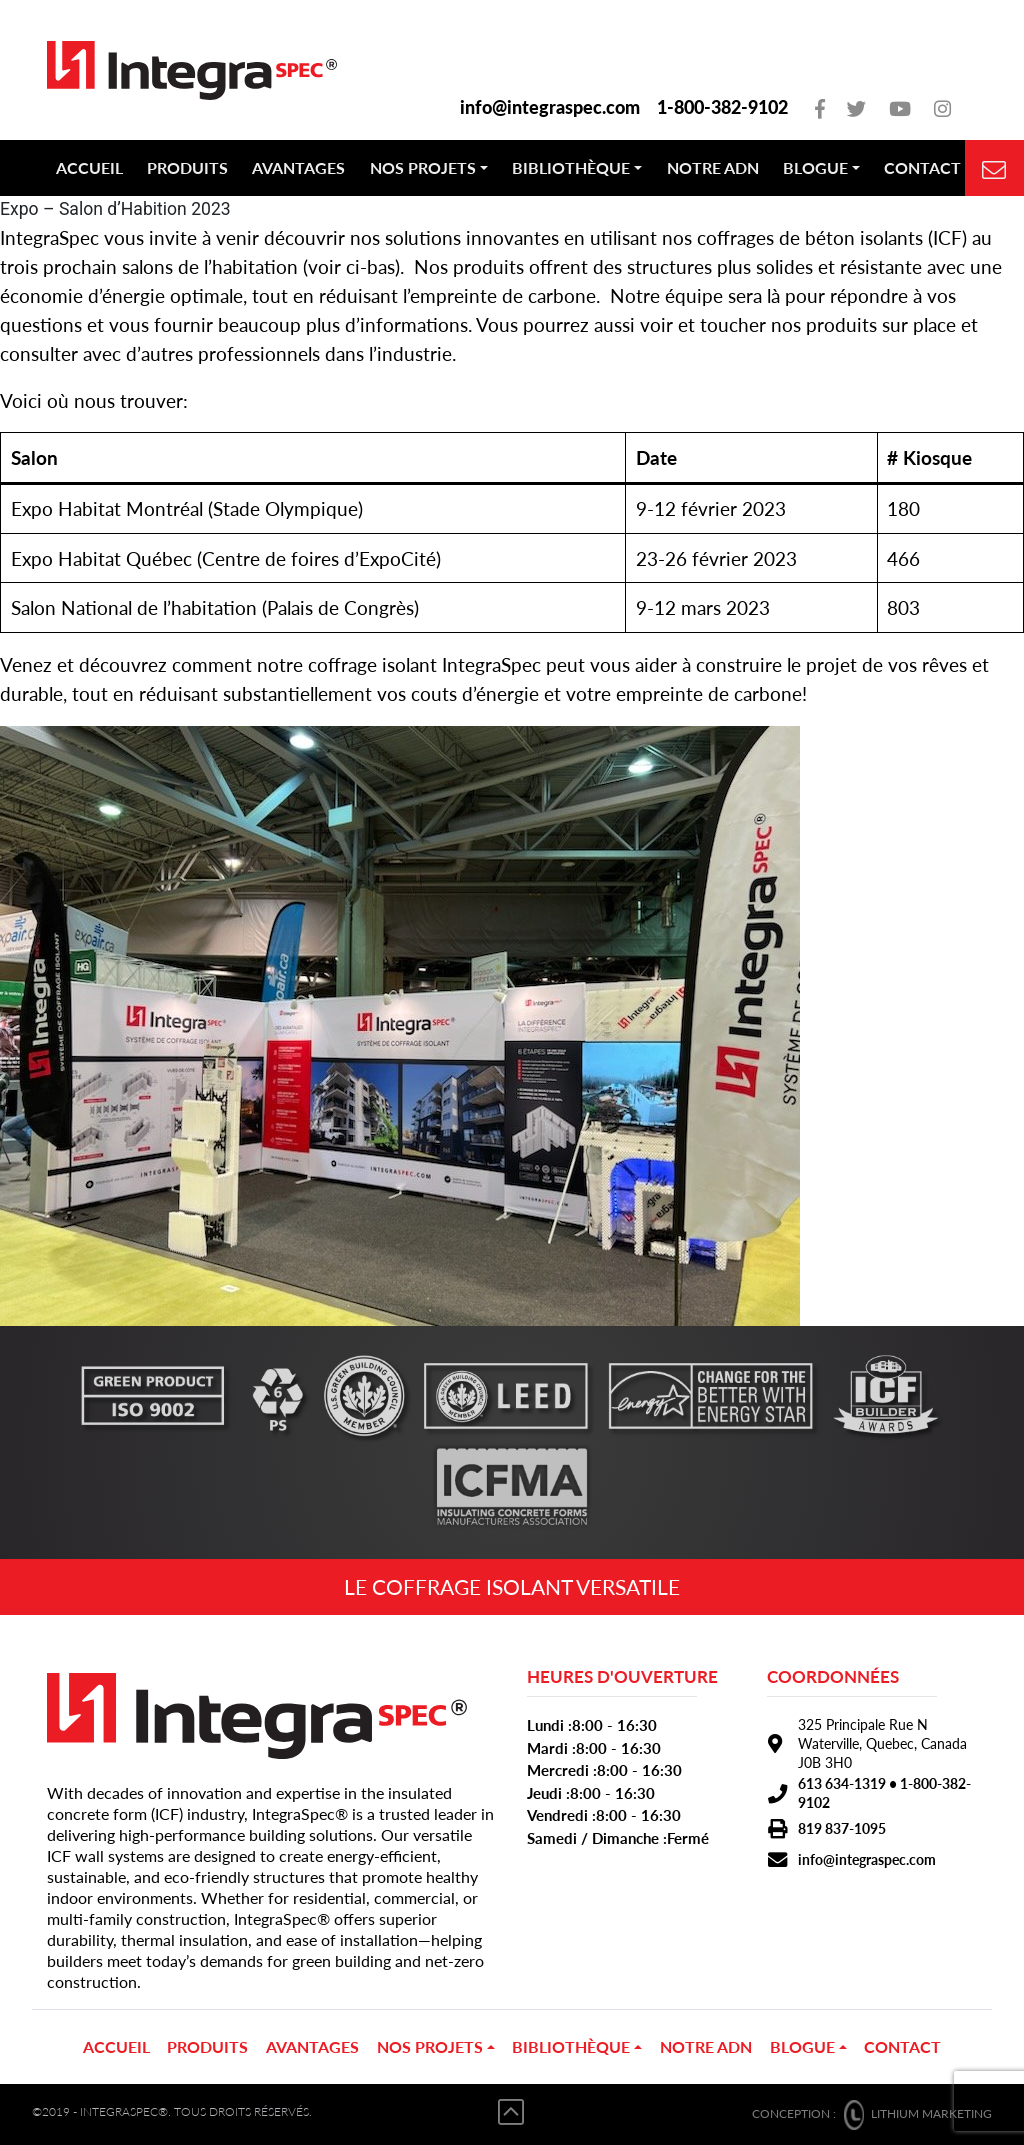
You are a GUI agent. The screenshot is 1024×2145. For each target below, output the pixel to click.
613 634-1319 (842, 1783)
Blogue (815, 167)
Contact (922, 167)
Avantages (298, 167)
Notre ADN (713, 167)
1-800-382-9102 (722, 107)
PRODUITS (187, 167)
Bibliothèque (571, 167)
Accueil (89, 167)
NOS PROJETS (423, 167)
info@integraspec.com (550, 107)
